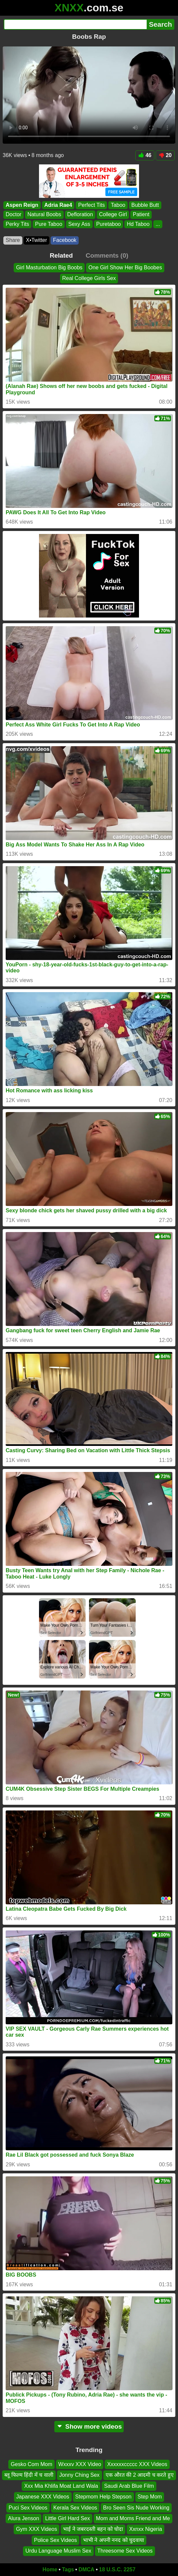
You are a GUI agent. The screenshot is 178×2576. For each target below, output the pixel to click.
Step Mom (150, 2496)
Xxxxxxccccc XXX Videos (137, 2464)
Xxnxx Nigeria (145, 2529)
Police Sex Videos (55, 2540)
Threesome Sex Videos (125, 2551)
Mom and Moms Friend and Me (133, 2518)
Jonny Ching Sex (79, 2475)
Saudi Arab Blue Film (129, 2485)
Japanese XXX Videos (42, 2496)
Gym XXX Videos (36, 2529)
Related (61, 255)
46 (144, 155)
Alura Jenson (23, 2518)
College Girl (113, 214)
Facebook (64, 240)
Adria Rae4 (58, 205)
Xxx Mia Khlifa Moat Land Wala (61, 2485)
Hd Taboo (138, 224)
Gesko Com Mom (31, 2464)
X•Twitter (36, 240)
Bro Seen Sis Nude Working (136, 2507)
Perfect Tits (91, 205)
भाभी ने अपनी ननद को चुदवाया (113, 2540)
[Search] (75, 24)
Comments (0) (107, 255)
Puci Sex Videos (28, 2507)
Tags (68, 2569)
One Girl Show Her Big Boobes (125, 267)
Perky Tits (17, 224)
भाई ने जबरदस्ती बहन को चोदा (93, 2529)
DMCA (86, 2569)
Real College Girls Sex (89, 278)
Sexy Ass (79, 224)
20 (165, 155)
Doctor (13, 214)
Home (50, 2569)
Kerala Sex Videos (75, 2507)
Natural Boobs (44, 214)
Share (13, 240)
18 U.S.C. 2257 (117, 2569)
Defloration (80, 214)
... (158, 224)
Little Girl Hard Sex (67, 2518)
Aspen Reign (22, 205)
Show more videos (89, 2426)
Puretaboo (108, 224)
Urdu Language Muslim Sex (58, 2551)
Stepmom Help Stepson (103, 2496)
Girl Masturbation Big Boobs (49, 267)
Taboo (118, 205)
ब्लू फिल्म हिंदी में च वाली (28, 2475)
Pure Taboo (48, 224)
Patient (141, 214)
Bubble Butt (145, 205)
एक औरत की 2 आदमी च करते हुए (140, 2475)
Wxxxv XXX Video (79, 2464)
